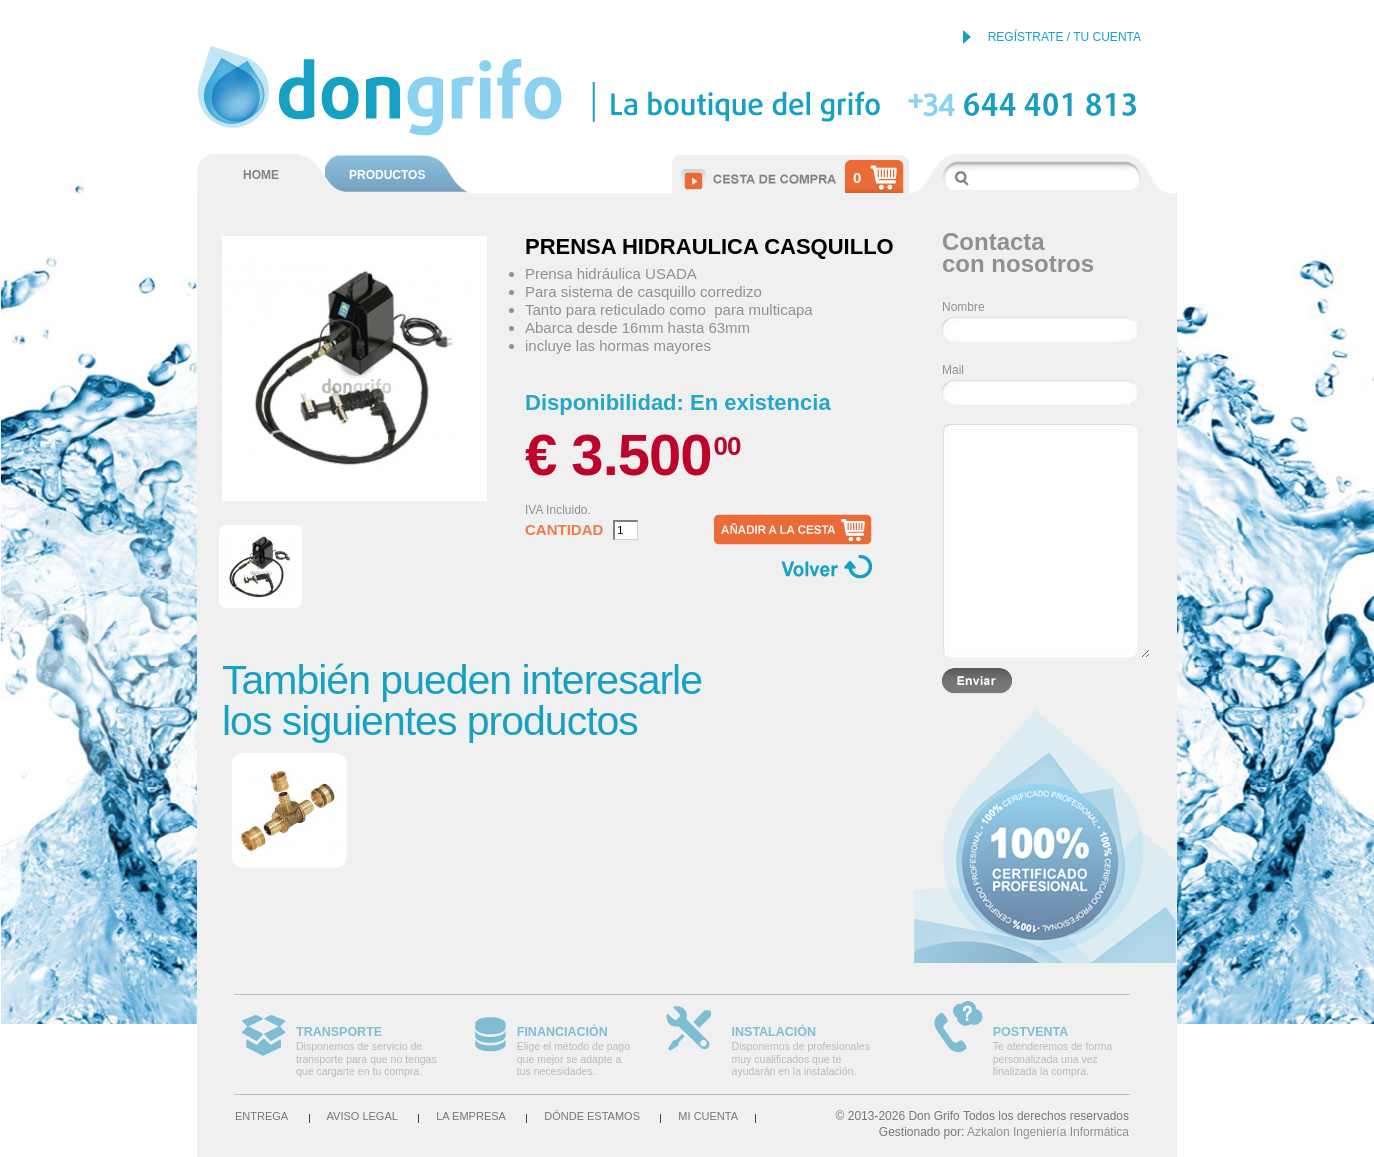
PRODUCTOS (387, 175)
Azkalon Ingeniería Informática (1048, 1132)
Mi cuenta (708, 1116)
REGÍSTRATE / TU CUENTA (1064, 37)
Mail (953, 370)
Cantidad (564, 530)
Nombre (963, 307)
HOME (261, 175)
